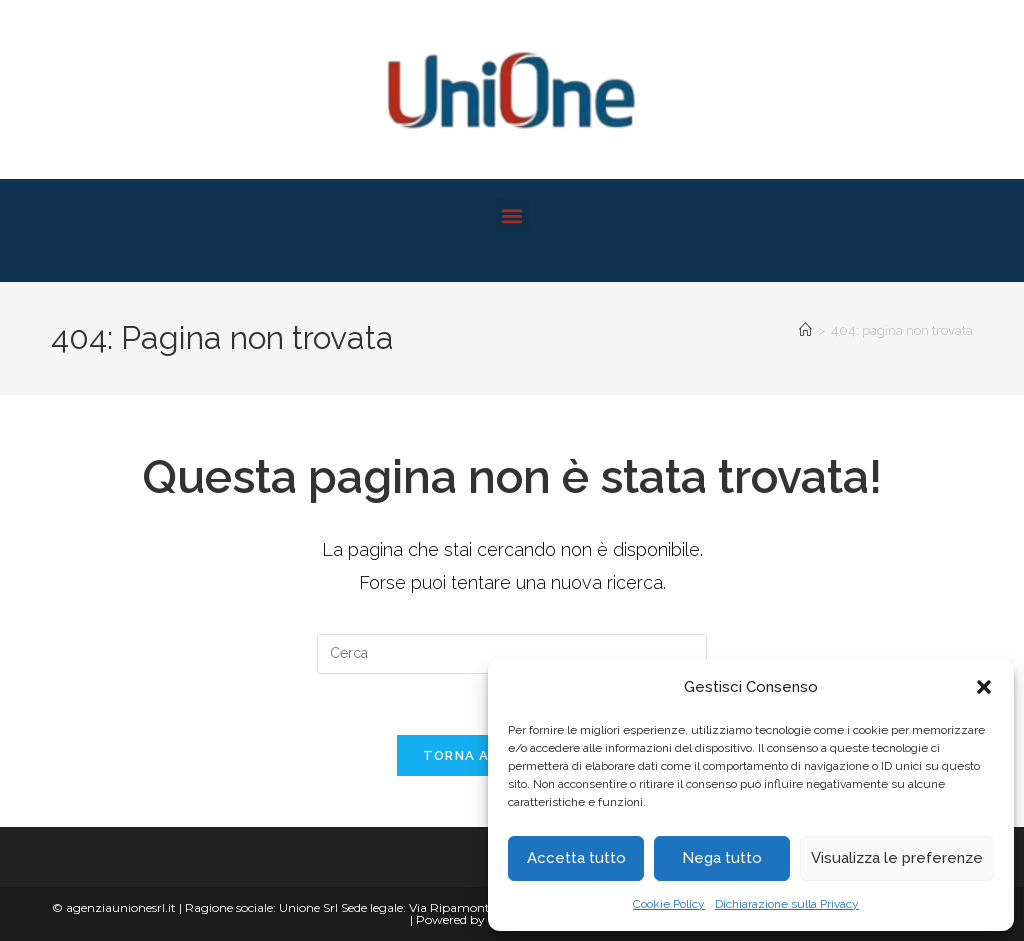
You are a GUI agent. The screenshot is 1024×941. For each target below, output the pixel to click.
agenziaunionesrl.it (121, 907)
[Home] (805, 330)
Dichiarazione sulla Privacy (787, 904)
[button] (984, 687)
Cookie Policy (669, 904)
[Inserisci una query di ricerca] (512, 654)
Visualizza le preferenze (897, 858)
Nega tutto (722, 858)
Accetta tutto (576, 858)
